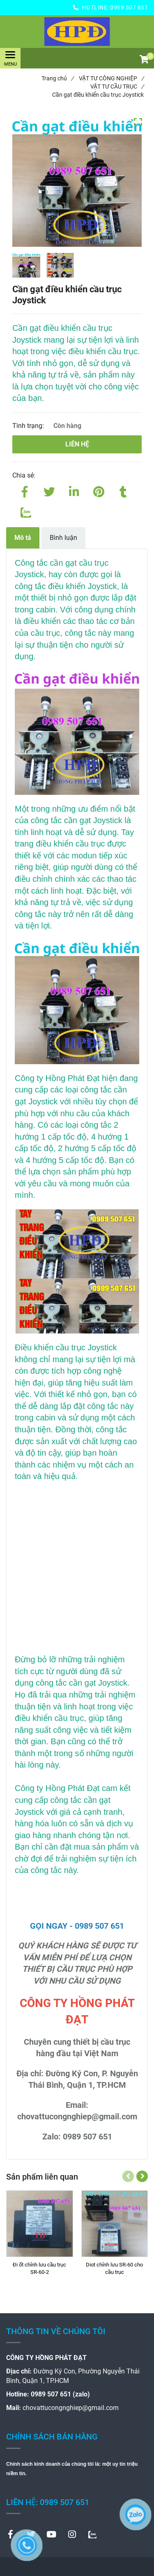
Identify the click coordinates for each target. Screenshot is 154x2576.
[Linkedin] (74, 490)
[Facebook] (24, 490)
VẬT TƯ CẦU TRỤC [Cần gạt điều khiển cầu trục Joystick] (117, 86)
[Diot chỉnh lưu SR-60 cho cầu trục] (114, 2268)
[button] (143, 60)
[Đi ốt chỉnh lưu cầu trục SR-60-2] (39, 2268)
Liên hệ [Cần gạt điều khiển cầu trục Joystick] (77, 444)
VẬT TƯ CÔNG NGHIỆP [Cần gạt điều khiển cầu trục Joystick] (111, 78)
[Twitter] (49, 490)
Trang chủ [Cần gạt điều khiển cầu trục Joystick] (57, 78)
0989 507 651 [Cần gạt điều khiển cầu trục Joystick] (129, 7)
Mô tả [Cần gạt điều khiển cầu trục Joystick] (22, 538)
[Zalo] (24, 511)
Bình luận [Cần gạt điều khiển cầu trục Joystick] (63, 538)
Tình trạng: (29, 426)
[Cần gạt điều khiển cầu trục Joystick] (77, 31)
